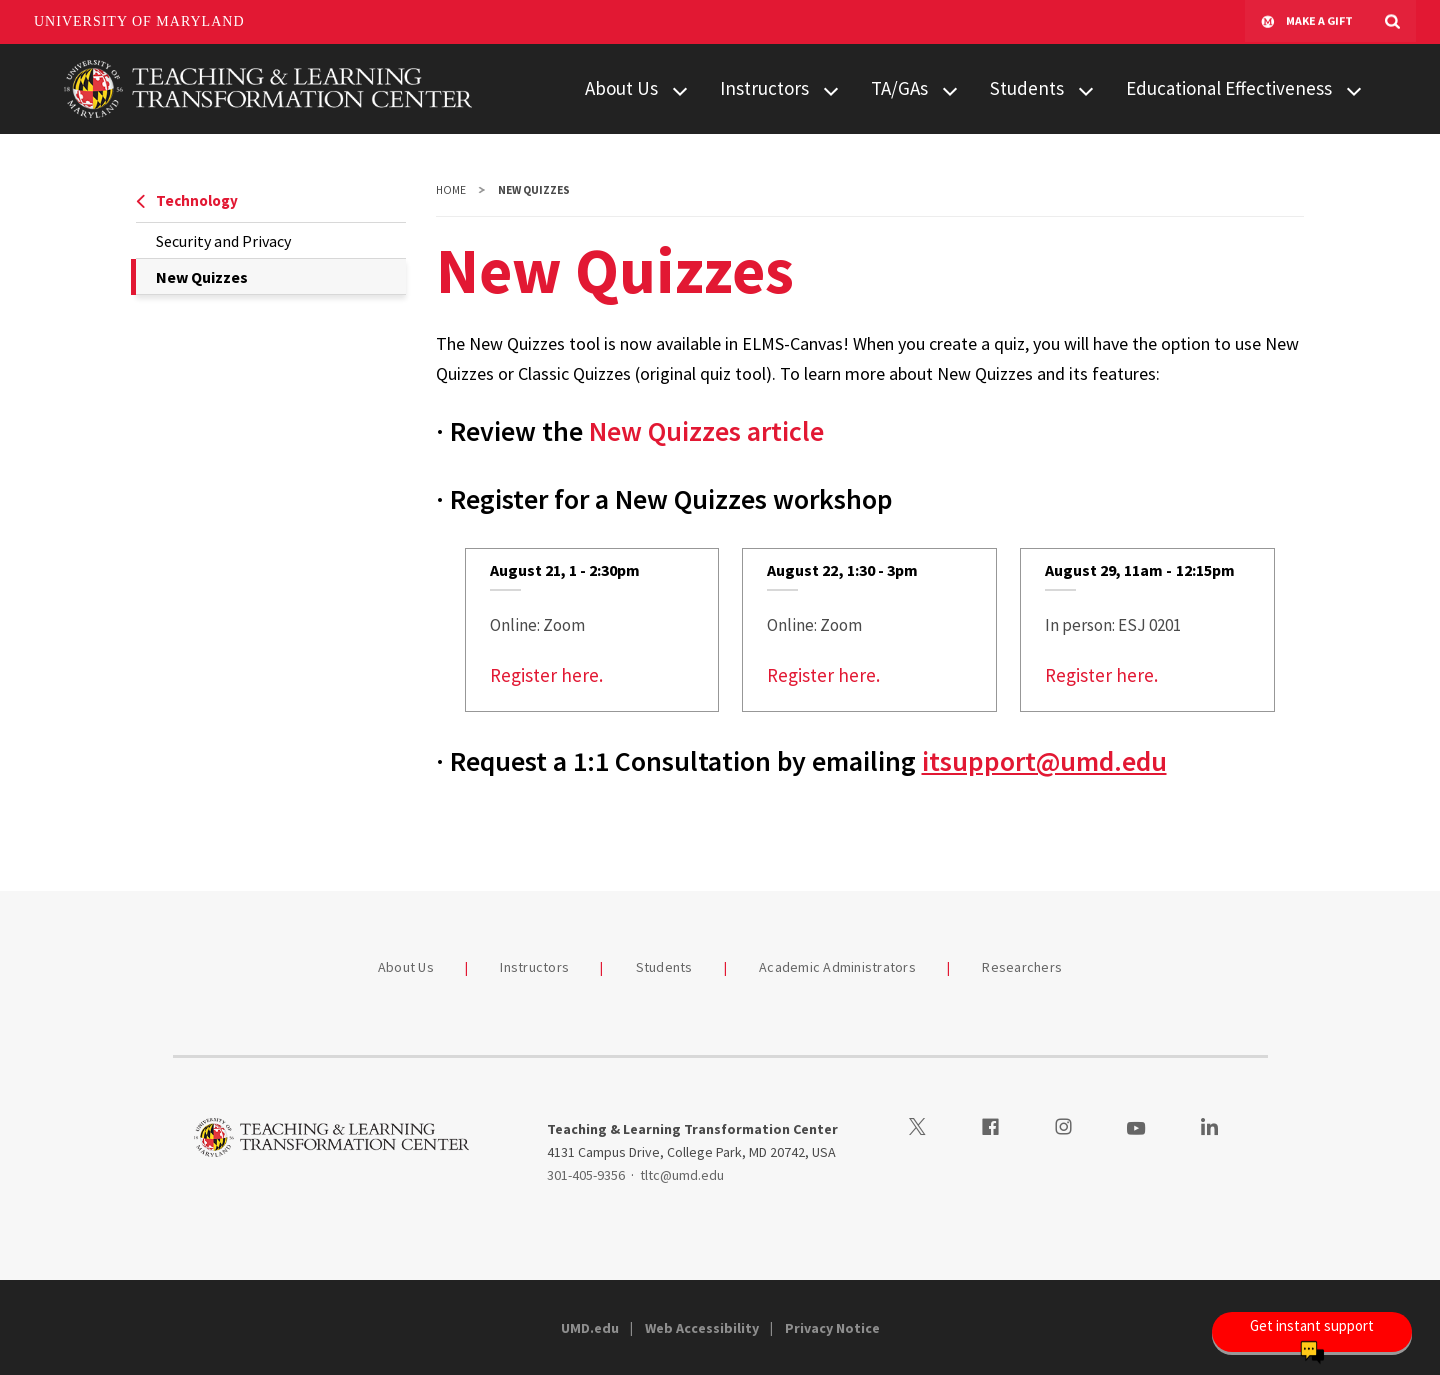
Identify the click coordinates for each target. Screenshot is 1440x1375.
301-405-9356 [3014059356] (586, 1175)
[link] (592, 630)
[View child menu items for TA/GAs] (950, 89)
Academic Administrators (837, 967)
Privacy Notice (832, 1328)
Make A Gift (1307, 22)
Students (1027, 88)
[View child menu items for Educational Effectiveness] (1354, 89)
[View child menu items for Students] (1086, 89)
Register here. (546, 675)
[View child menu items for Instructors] (831, 89)
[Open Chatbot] (1312, 1332)
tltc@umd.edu (682, 1175)
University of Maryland (139, 21)
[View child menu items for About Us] (680, 89)
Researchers (1022, 967)
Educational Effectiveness (1229, 88)
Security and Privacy (223, 241)
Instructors (764, 88)
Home (451, 190)
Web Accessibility (702, 1328)
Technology (187, 200)
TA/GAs (899, 88)
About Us (621, 88)
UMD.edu (590, 1328)
